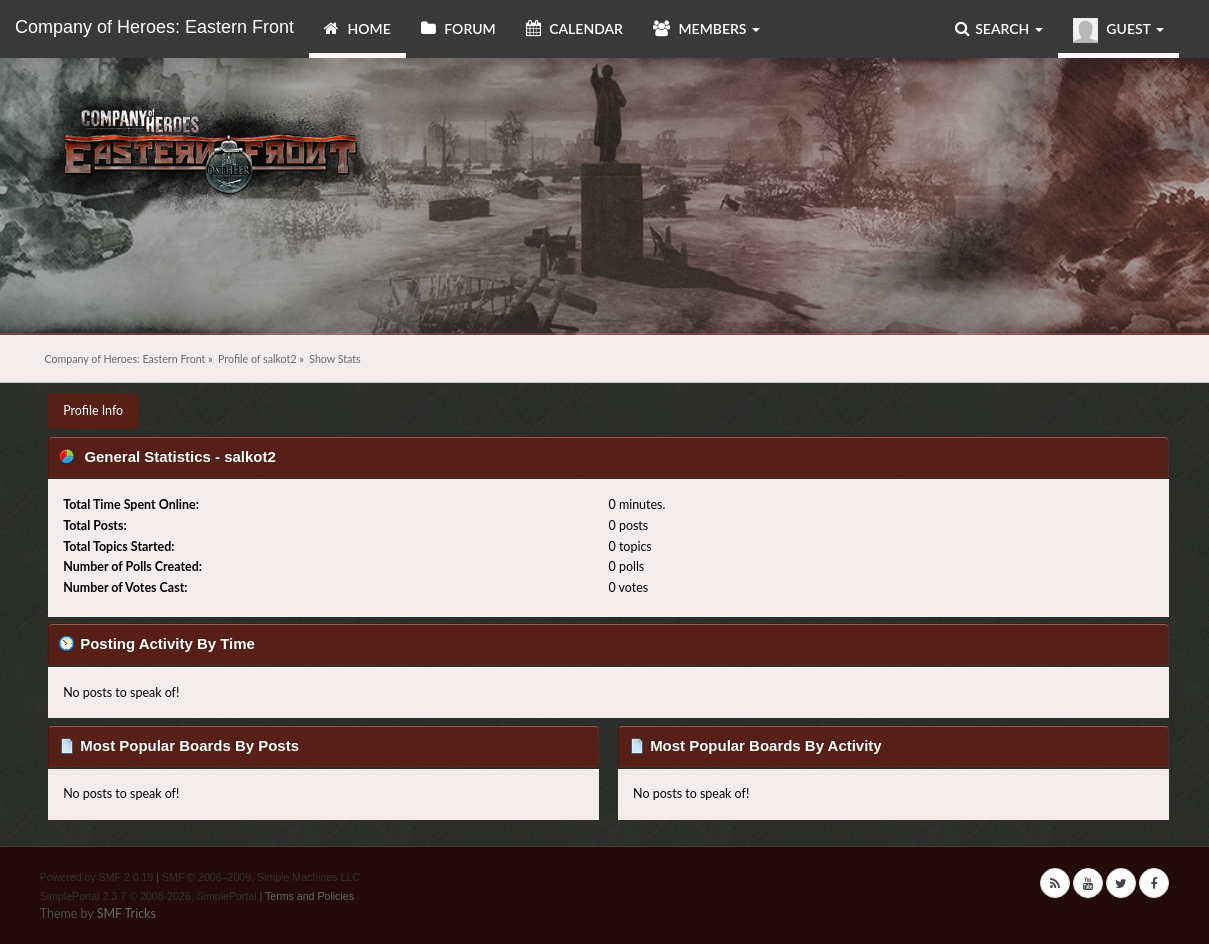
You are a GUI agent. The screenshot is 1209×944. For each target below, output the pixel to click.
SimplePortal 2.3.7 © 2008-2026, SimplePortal (148, 896)
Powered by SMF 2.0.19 (97, 877)
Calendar (574, 28)
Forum (458, 28)
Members (706, 28)
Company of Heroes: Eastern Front (154, 27)
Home (357, 28)
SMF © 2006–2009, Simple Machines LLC (261, 877)
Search (999, 28)
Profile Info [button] (93, 410)
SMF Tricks (126, 913)
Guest (1118, 30)
